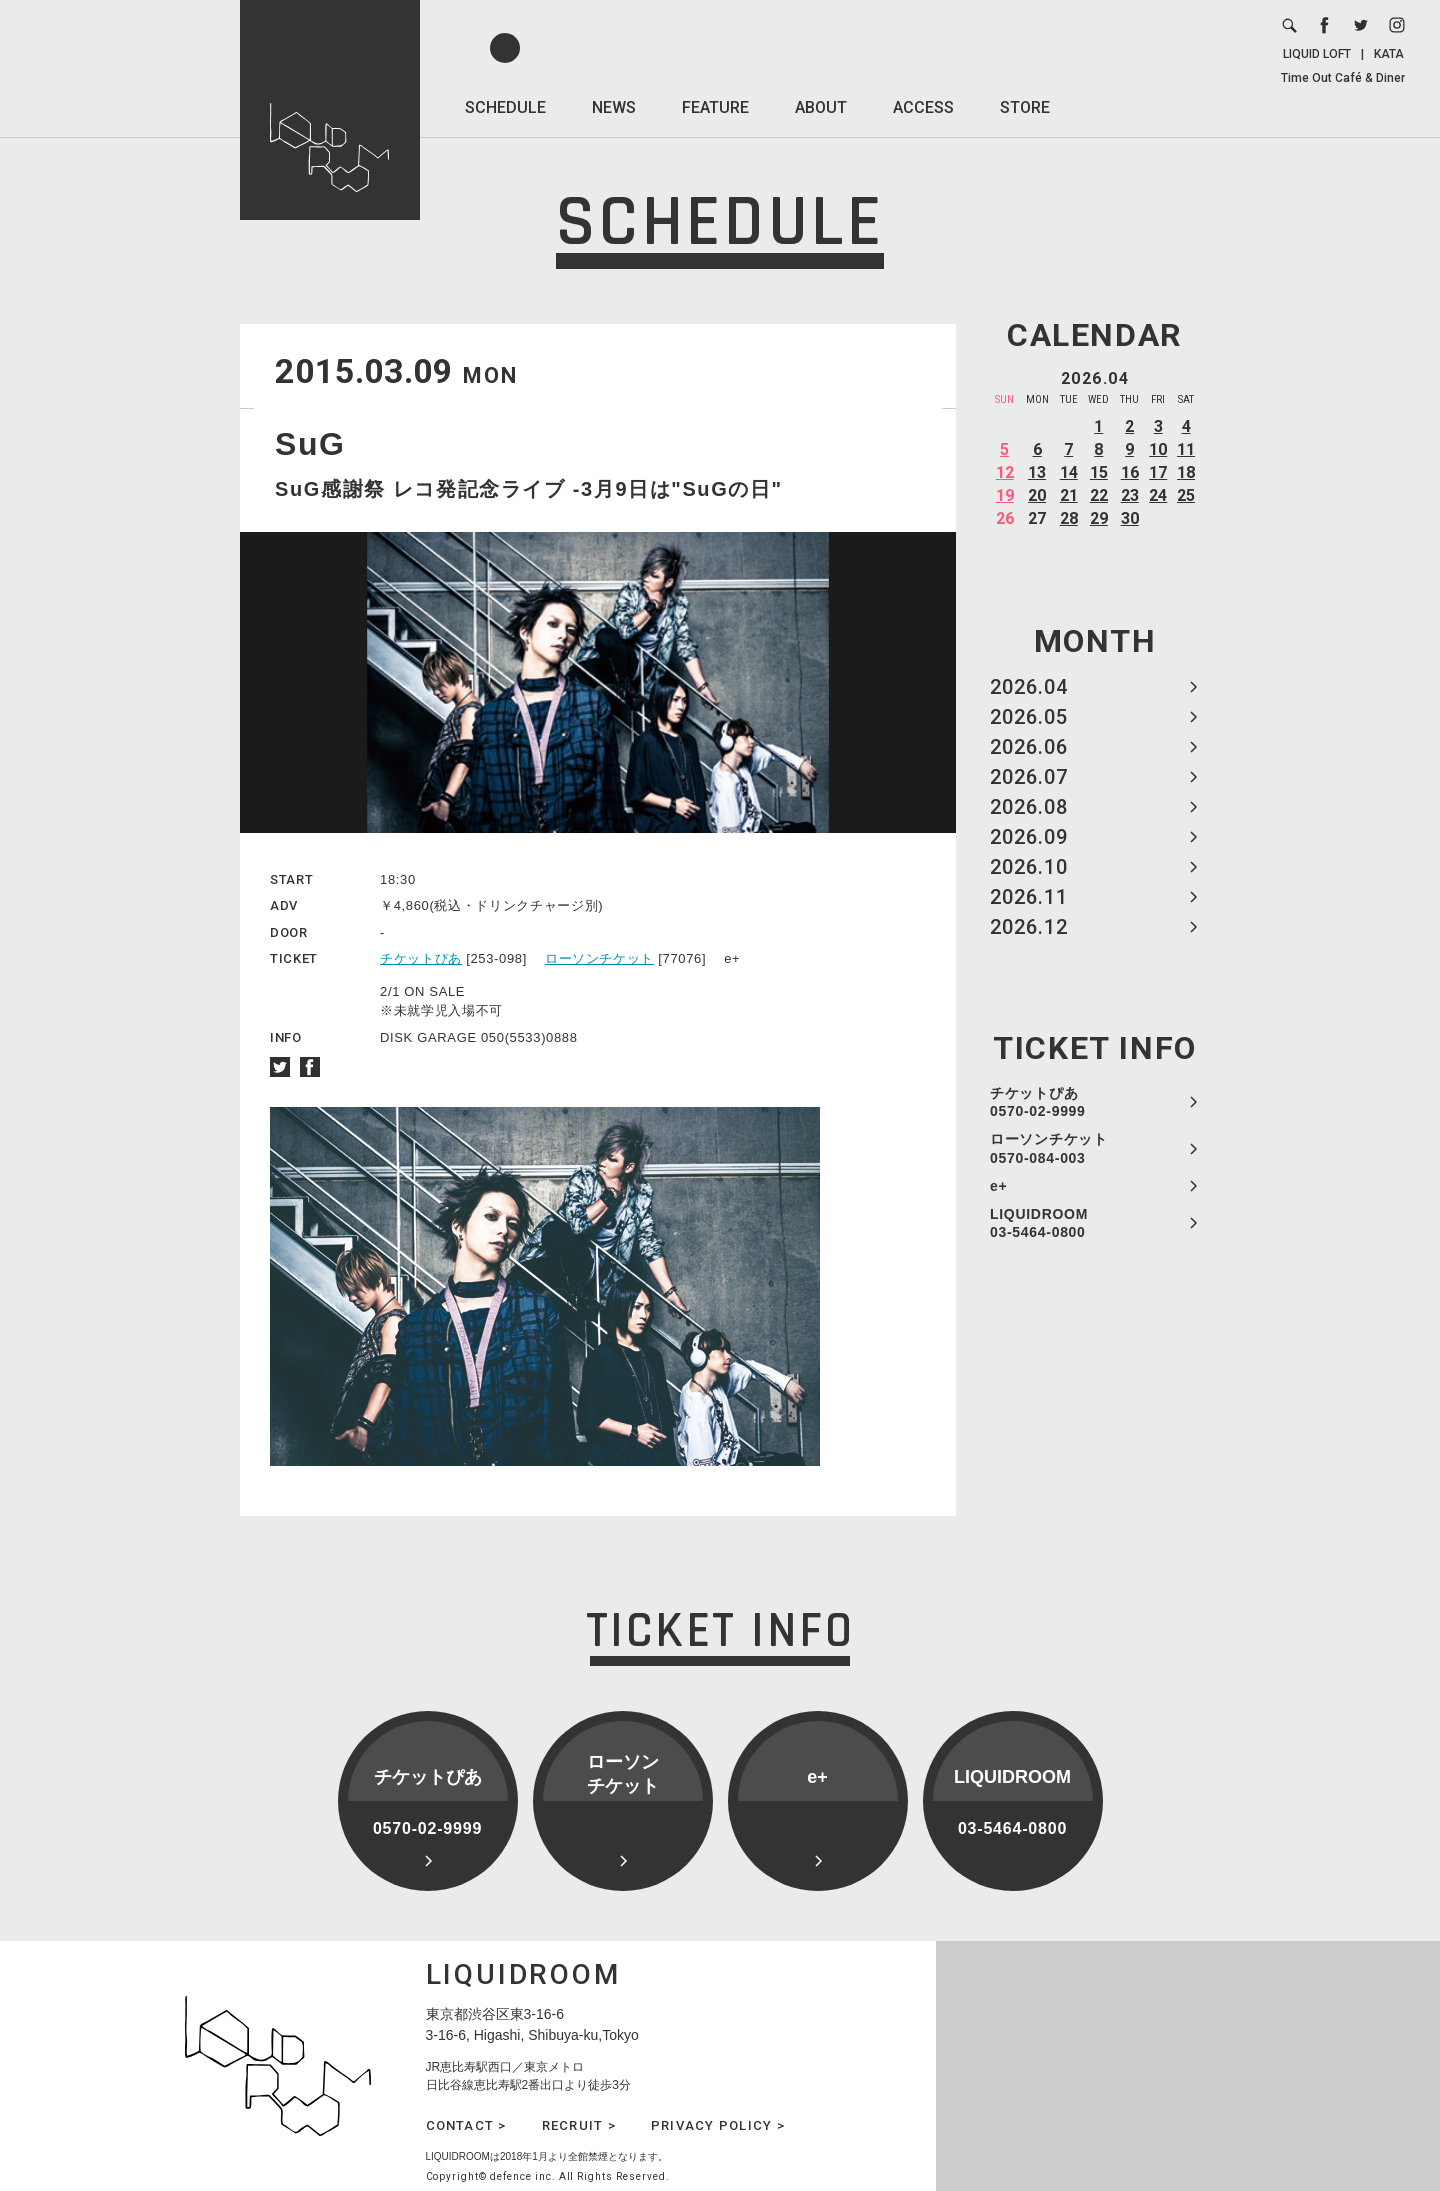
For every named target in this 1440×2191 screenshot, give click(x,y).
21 (1069, 495)
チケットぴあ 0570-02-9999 (1038, 1102)
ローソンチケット (599, 958)
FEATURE (715, 107)
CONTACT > (466, 2125)
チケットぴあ (421, 958)
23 (1130, 495)
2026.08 (1029, 807)
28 (1069, 518)
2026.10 (1029, 867)
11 (1186, 449)
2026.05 (1029, 717)
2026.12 (1029, 927)
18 (1186, 472)
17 (1158, 472)
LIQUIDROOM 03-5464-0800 (1039, 1223)
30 (1130, 518)
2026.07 (1029, 777)
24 (1158, 495)
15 (1099, 472)
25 (1186, 495)
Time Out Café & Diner (1343, 78)
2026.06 (1029, 747)
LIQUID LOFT (1317, 54)
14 (1069, 472)
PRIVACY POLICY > (718, 2125)
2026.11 (1029, 897)
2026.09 (1029, 837)
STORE (1025, 107)
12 (1005, 472)
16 (1130, 472)
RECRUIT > (579, 2125)
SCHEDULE (505, 107)
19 (1005, 495)
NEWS (614, 107)
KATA (1389, 54)
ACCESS (923, 107)
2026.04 (1029, 687)
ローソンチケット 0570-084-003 (1049, 1148)
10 (1158, 449)
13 (1037, 472)
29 (1099, 518)
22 (1099, 495)
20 (1037, 495)
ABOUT (821, 107)
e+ (998, 1186)
